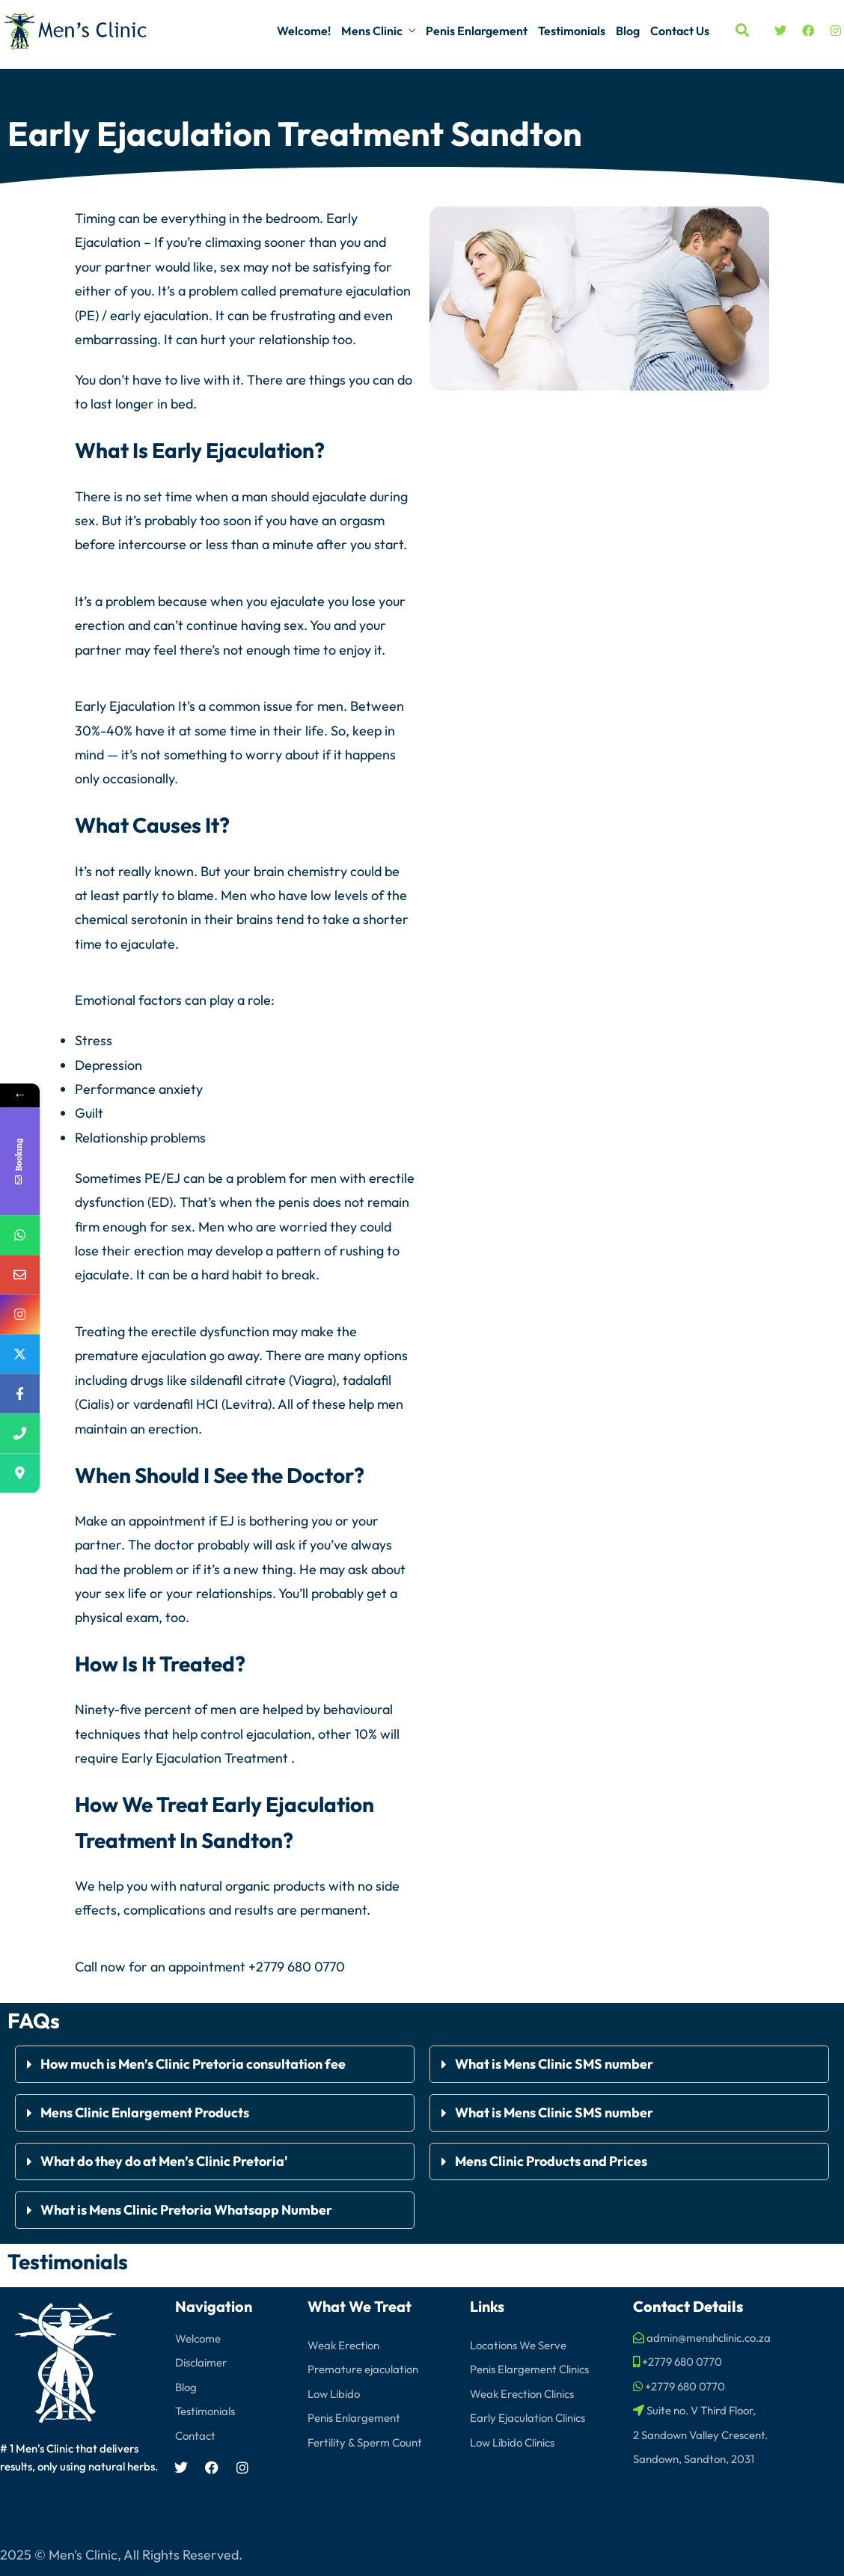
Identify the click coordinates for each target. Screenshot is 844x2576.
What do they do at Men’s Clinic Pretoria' (165, 2160)
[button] (215, 2063)
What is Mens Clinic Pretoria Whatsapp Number (186, 2209)
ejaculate (339, 495)
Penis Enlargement (477, 30)
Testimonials (571, 30)
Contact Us (679, 30)
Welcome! (304, 30)
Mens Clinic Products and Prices (551, 2160)
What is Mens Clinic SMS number (554, 2063)
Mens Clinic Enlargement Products (144, 2111)
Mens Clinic (372, 30)
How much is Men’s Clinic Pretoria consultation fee (194, 2063)
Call (86, 1965)
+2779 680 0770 (296, 1965)
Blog (628, 30)
